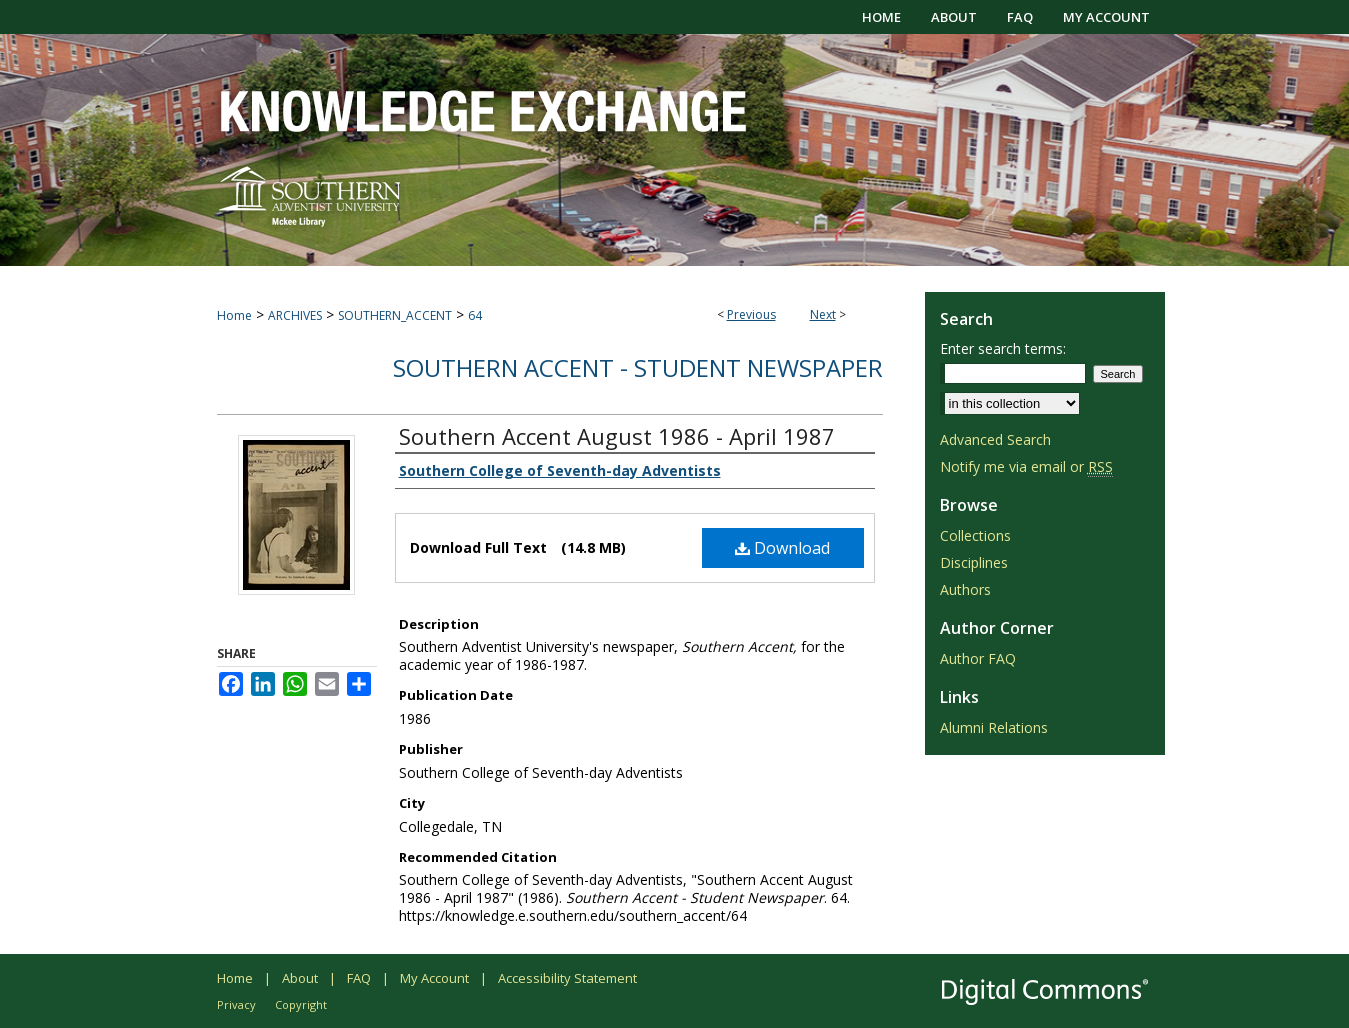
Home (234, 315)
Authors (965, 589)
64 (475, 315)
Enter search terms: (1003, 348)
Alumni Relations (994, 727)
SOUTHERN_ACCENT (395, 315)
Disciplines (974, 562)
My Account (434, 978)
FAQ (359, 978)
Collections (975, 535)
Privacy (236, 1004)
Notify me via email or (1026, 466)
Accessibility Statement (567, 978)
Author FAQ (978, 658)
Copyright (301, 1004)
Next (823, 314)
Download (782, 548)
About (300, 978)
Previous (751, 314)
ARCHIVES (295, 315)
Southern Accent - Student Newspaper (638, 367)
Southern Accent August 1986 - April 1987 (617, 436)
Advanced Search (995, 439)
